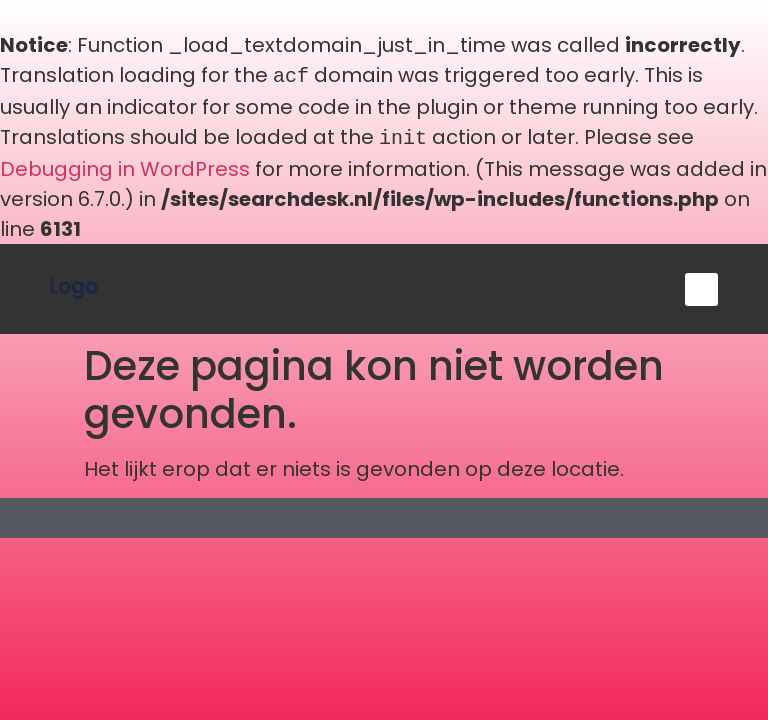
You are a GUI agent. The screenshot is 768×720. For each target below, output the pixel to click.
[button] (701, 285)
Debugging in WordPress (125, 165)
